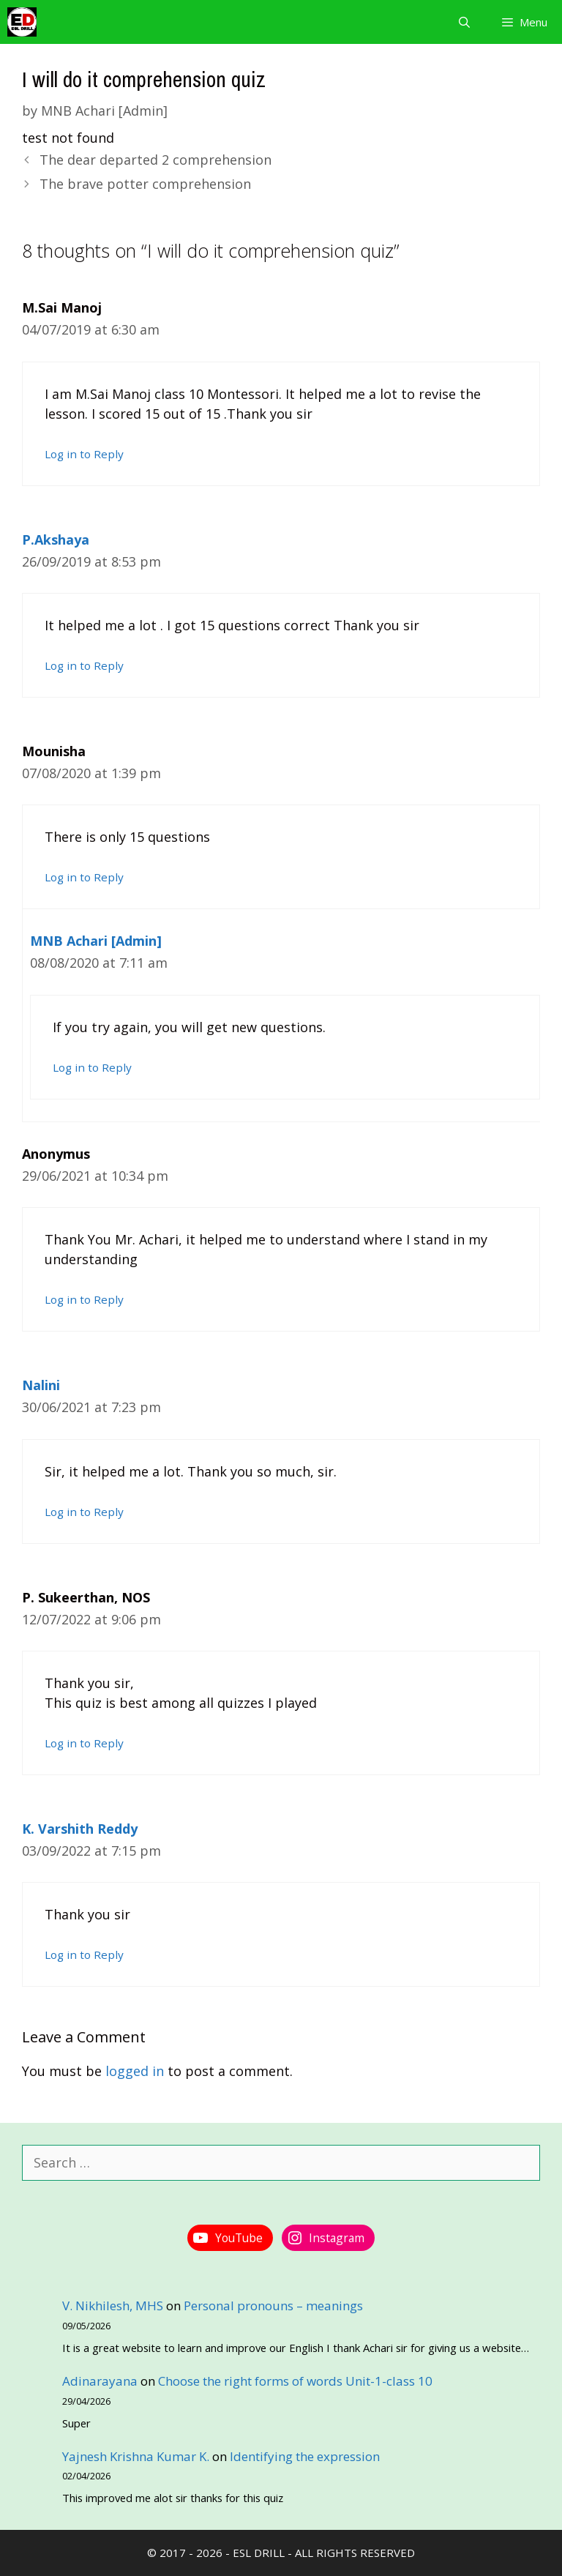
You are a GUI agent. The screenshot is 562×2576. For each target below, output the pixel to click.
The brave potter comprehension (145, 184)
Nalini (41, 1385)
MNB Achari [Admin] (96, 940)
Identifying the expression (305, 2456)
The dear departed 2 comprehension (155, 159)
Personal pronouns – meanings (273, 2305)
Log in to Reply (84, 454)
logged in (134, 2071)
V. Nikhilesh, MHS (112, 2305)
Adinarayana (100, 2380)
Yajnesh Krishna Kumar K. (135, 2456)
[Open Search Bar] (463, 22)
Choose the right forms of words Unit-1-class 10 (295, 2380)
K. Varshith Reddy (80, 1828)
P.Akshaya (55, 539)
